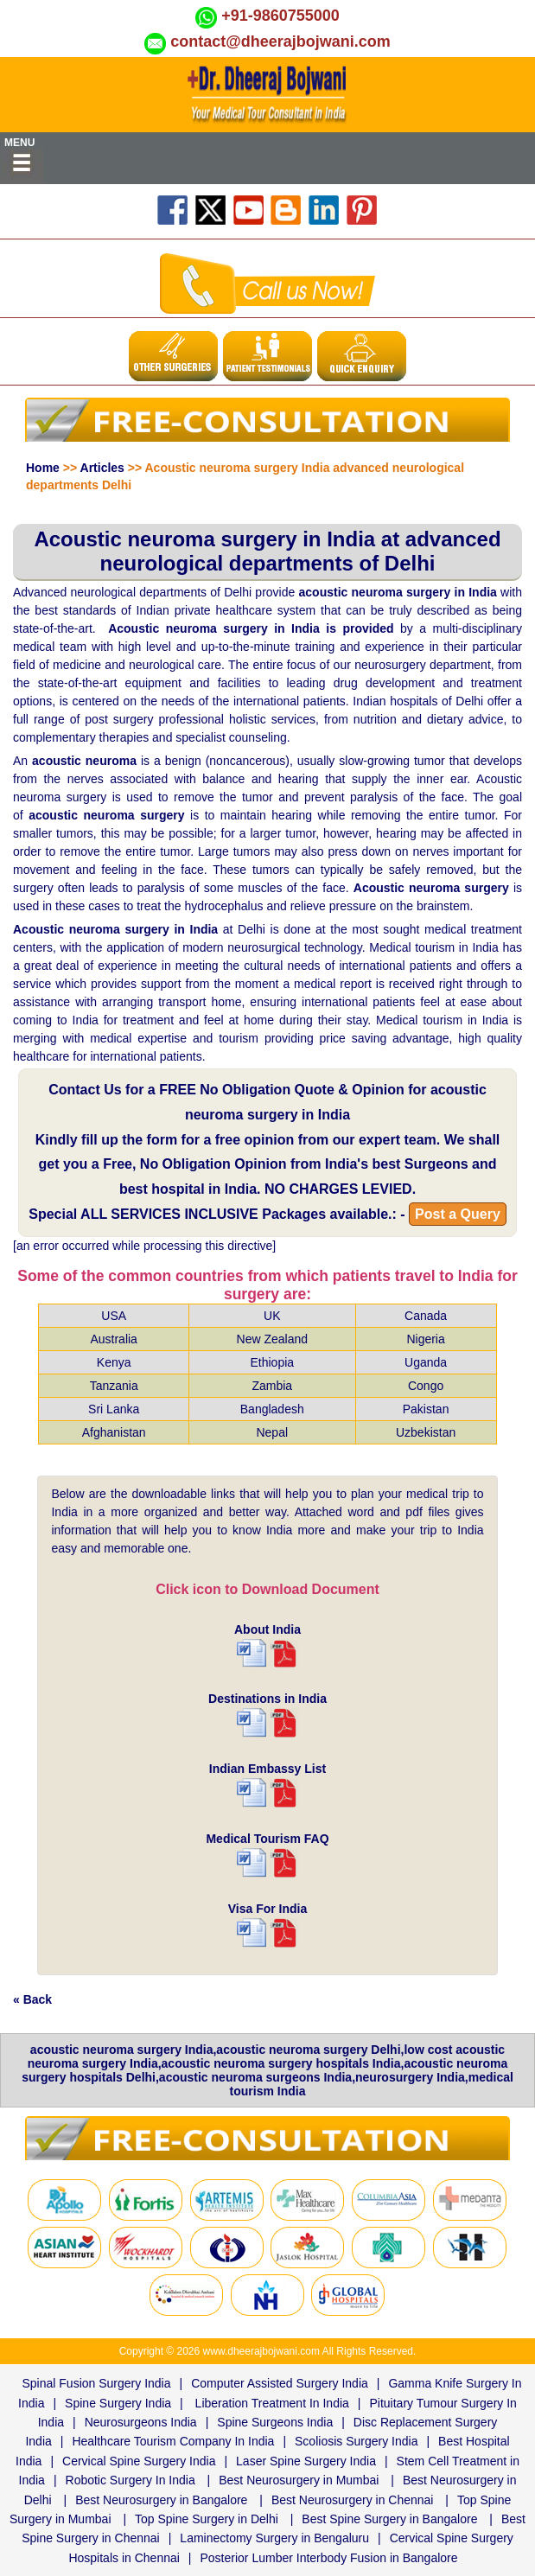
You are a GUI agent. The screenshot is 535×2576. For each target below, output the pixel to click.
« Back (32, 1999)
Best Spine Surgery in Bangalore (389, 2519)
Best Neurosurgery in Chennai (352, 2500)
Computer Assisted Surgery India (279, 2383)
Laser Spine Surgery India (306, 2461)
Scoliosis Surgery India (356, 2441)
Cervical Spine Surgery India (138, 2461)
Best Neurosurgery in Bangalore (161, 2500)
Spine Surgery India (118, 2403)
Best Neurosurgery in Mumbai (299, 2480)
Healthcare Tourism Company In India (173, 2441)
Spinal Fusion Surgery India (96, 2383)
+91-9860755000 (280, 15)
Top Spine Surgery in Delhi (206, 2519)
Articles (102, 468)
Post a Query (457, 1214)
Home (43, 468)
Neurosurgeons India (141, 2422)
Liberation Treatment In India (272, 2403)
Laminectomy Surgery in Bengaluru (274, 2538)
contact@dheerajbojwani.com (280, 41)
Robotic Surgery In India (130, 2480)
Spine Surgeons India (275, 2422)
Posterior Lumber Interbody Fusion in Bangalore (328, 2558)
